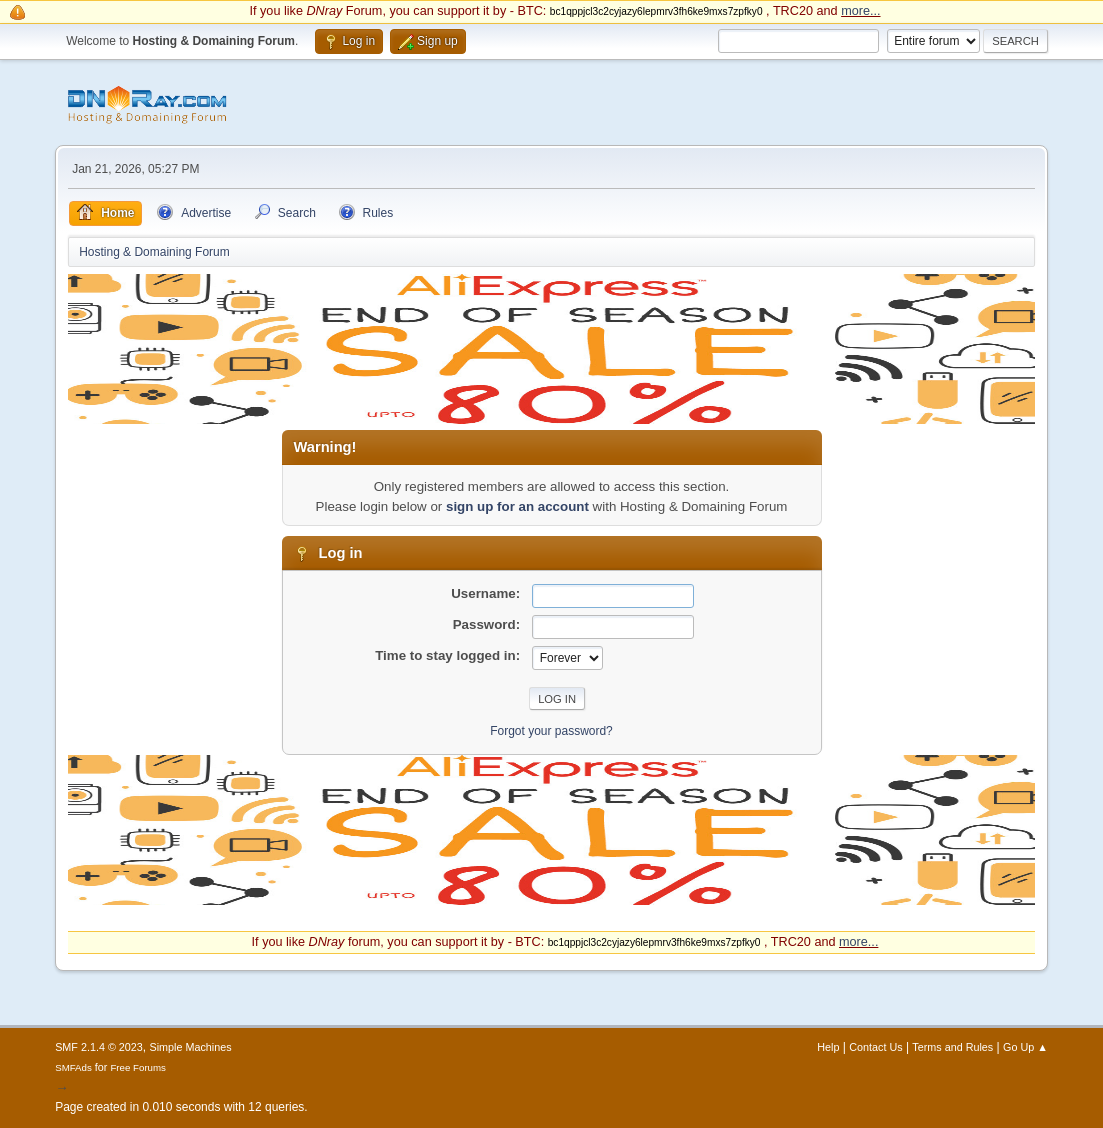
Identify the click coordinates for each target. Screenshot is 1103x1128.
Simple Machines (190, 1047)
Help (828, 1047)
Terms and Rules (952, 1047)
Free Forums (138, 1067)
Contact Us (875, 1047)
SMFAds (73, 1067)
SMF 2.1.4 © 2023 (99, 1047)
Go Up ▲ (1025, 1047)
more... (860, 11)
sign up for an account (517, 506)
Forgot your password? (551, 731)
